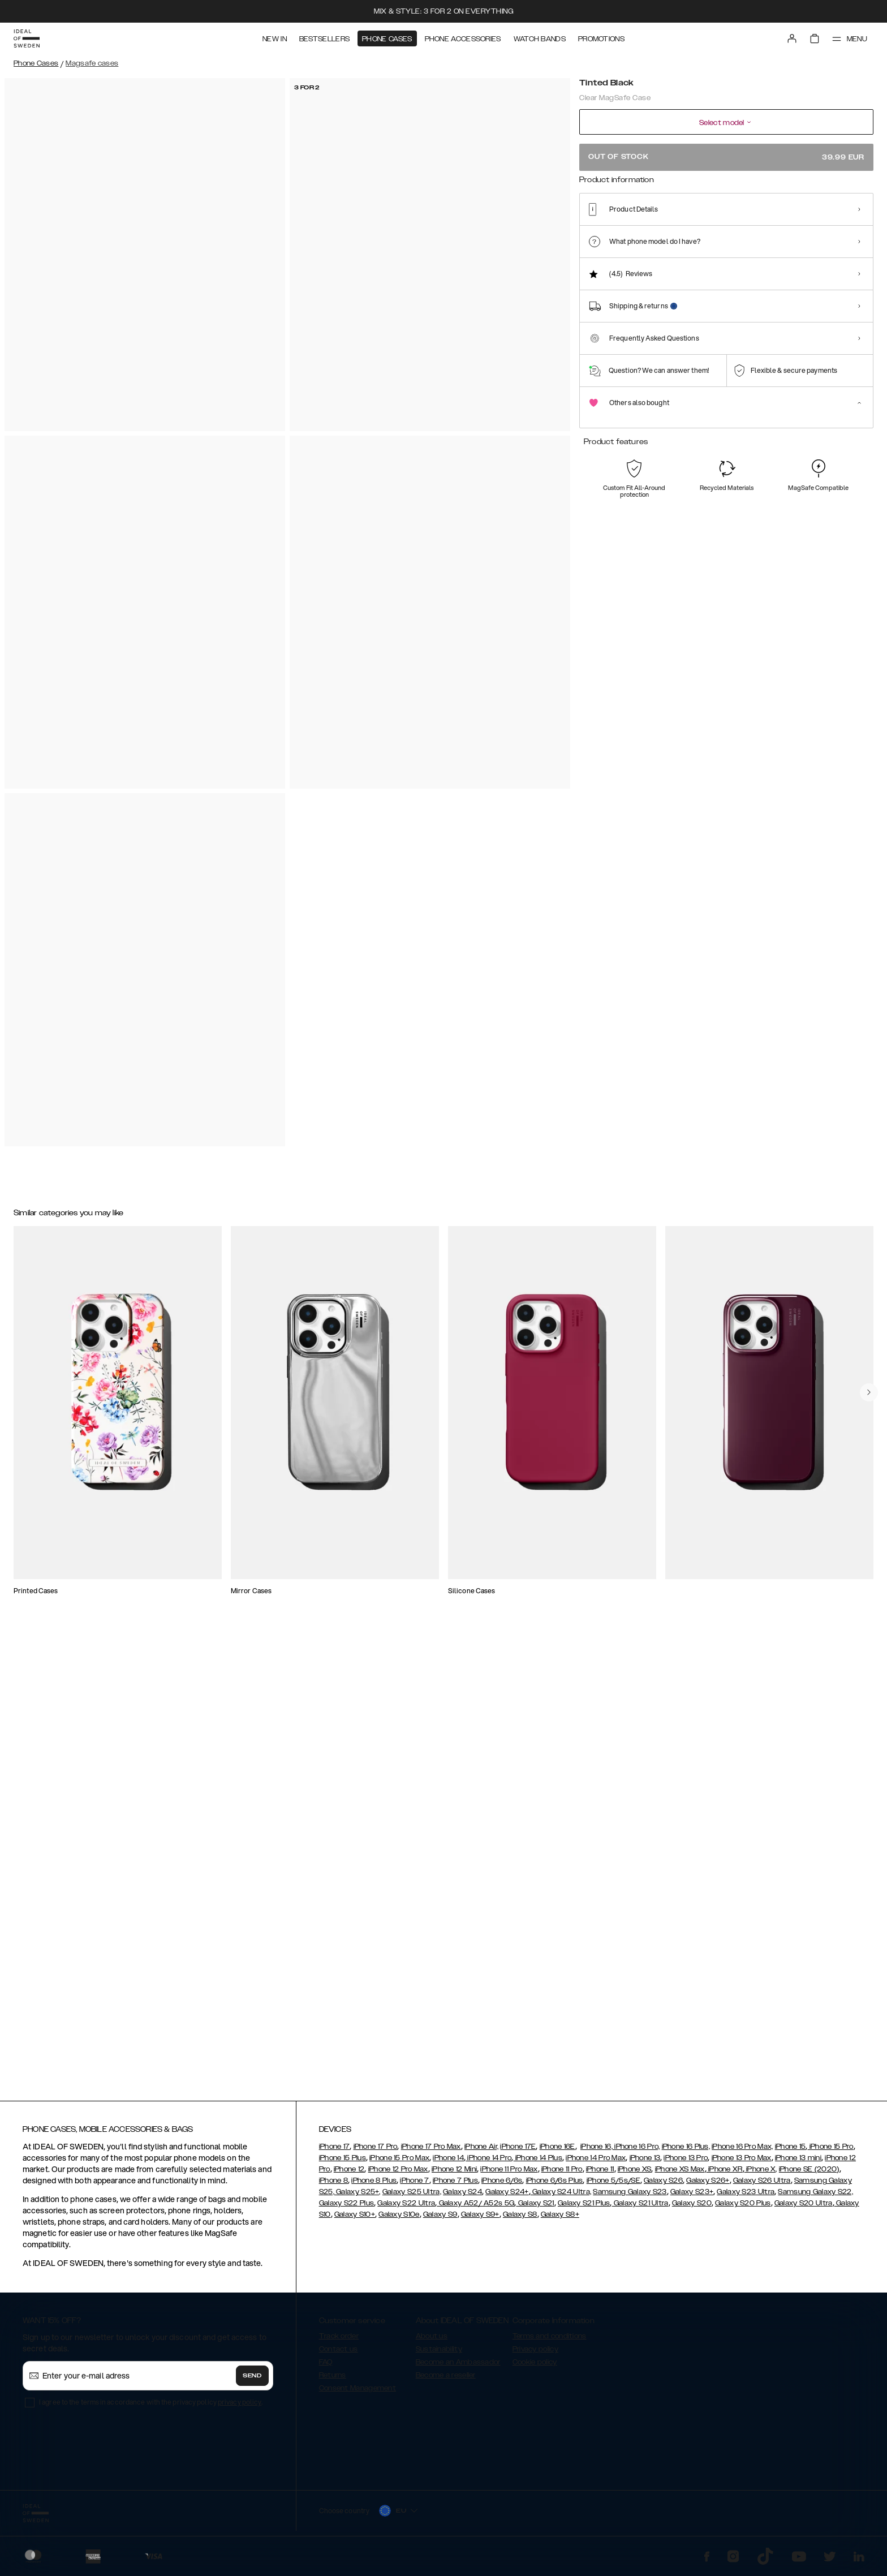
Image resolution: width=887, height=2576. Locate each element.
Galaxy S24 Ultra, (561, 2197)
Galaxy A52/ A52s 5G (475, 2208)
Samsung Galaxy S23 (629, 2197)
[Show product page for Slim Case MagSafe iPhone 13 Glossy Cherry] (372, 1315)
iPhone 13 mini (798, 2163)
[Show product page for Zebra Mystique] (806, 236)
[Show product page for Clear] (598, 236)
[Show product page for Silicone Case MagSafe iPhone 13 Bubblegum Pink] (228, 1315)
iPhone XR (725, 2174)
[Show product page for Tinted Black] (681, 236)
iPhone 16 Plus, (686, 2152)
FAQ (326, 2367)
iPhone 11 (600, 2174)
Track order (339, 2341)
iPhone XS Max (680, 2174)
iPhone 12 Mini (454, 2174)
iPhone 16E (557, 2152)
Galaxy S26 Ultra (762, 2186)
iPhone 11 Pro (562, 2174)
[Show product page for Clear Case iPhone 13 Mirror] (372, 1541)
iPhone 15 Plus (342, 2163)
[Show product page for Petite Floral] (764, 236)
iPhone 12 (349, 2174)
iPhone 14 (448, 2163)
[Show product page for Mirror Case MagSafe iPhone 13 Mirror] (658, 1541)
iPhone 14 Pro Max (596, 2163)
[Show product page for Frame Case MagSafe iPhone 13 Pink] (515, 1315)
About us (431, 2341)
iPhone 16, (596, 2152)
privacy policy (239, 2407)
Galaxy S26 (663, 2186)
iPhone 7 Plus (455, 2186)
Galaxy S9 (440, 2220)
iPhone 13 (645, 2163)
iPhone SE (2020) (809, 2174)
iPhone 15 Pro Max (399, 2163)
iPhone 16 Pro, (636, 2152)
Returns (332, 2380)
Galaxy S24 (462, 2197)
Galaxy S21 (535, 2208)
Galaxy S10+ (354, 2220)
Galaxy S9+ (480, 2220)
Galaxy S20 (692, 2208)
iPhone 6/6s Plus (554, 2186)
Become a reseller (446, 2380)
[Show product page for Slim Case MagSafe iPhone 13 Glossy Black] (802, 1315)
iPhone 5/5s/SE (613, 2186)
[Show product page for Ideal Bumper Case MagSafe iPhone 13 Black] (85, 1315)
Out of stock (726, 157)
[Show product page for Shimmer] (639, 236)
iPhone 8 (333, 2186)
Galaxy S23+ (691, 2197)
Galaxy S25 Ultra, (411, 2197)
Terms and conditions (550, 2341)
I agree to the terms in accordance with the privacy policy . (150, 2407)
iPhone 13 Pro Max (742, 2163)
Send (252, 2381)
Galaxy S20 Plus (743, 2208)
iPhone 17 (334, 2152)
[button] (791, 2518)
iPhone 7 (414, 2186)
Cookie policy (535, 2367)
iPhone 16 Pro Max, (742, 2152)
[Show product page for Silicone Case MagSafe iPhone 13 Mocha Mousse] (515, 1541)
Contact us (338, 2354)
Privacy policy (535, 2354)
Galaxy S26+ (707, 2186)
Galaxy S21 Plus (584, 2208)
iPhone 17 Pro (376, 2152)
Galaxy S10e (398, 2220)
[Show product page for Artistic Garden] (848, 236)
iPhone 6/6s (501, 2186)
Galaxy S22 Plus (346, 2208)
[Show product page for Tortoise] (723, 236)
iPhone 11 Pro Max (508, 2174)
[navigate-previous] (869, 1862)
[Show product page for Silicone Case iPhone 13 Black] (228, 1541)
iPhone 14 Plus (538, 2163)
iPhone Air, (481, 2152)
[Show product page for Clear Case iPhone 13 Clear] (85, 1541)
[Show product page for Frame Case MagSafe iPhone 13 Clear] (802, 1541)
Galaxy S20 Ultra (803, 2208)
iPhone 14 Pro (488, 2163)
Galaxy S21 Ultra (640, 2208)
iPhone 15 (790, 2152)
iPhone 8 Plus (374, 2186)
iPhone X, (760, 2174)
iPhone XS (635, 2174)
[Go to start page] (27, 38)
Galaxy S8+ (560, 2220)
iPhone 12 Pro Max (398, 2174)
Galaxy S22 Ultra (406, 2208)
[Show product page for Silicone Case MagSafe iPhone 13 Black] (658, 1315)
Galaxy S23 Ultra (745, 2197)
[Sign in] (792, 38)
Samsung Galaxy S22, (815, 2197)
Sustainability (439, 2354)
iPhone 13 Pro (686, 2163)
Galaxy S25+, (357, 2197)
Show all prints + (845, 194)
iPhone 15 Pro (830, 2152)
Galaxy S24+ (506, 2197)
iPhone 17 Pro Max (431, 2152)
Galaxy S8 (520, 2220)
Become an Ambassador (458, 2367)
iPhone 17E (518, 2152)
